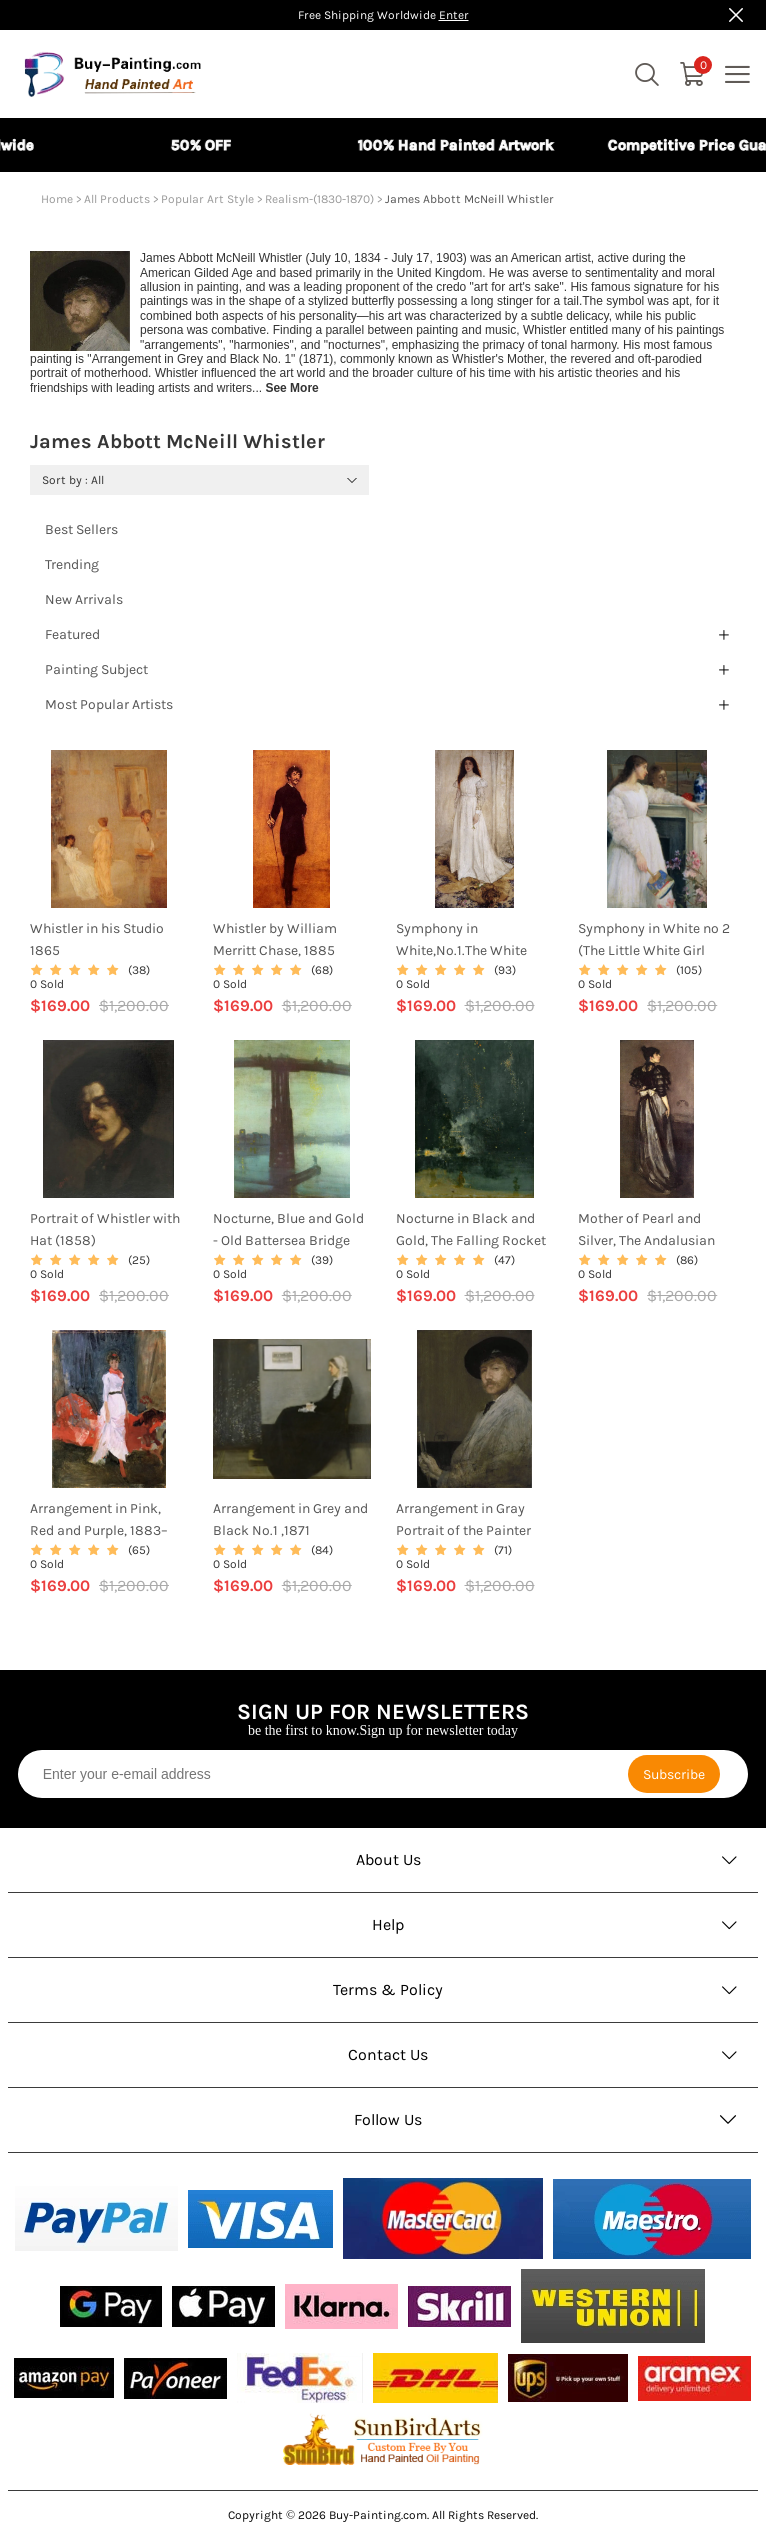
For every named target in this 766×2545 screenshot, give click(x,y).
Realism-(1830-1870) (319, 199)
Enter (454, 15)
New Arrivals (84, 599)
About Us (388, 1859)
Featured (72, 634)
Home (57, 199)
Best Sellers (81, 529)
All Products (117, 199)
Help (388, 1924)
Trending (72, 564)
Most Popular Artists (109, 704)
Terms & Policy (388, 1989)
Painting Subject (96, 669)
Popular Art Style (207, 199)
